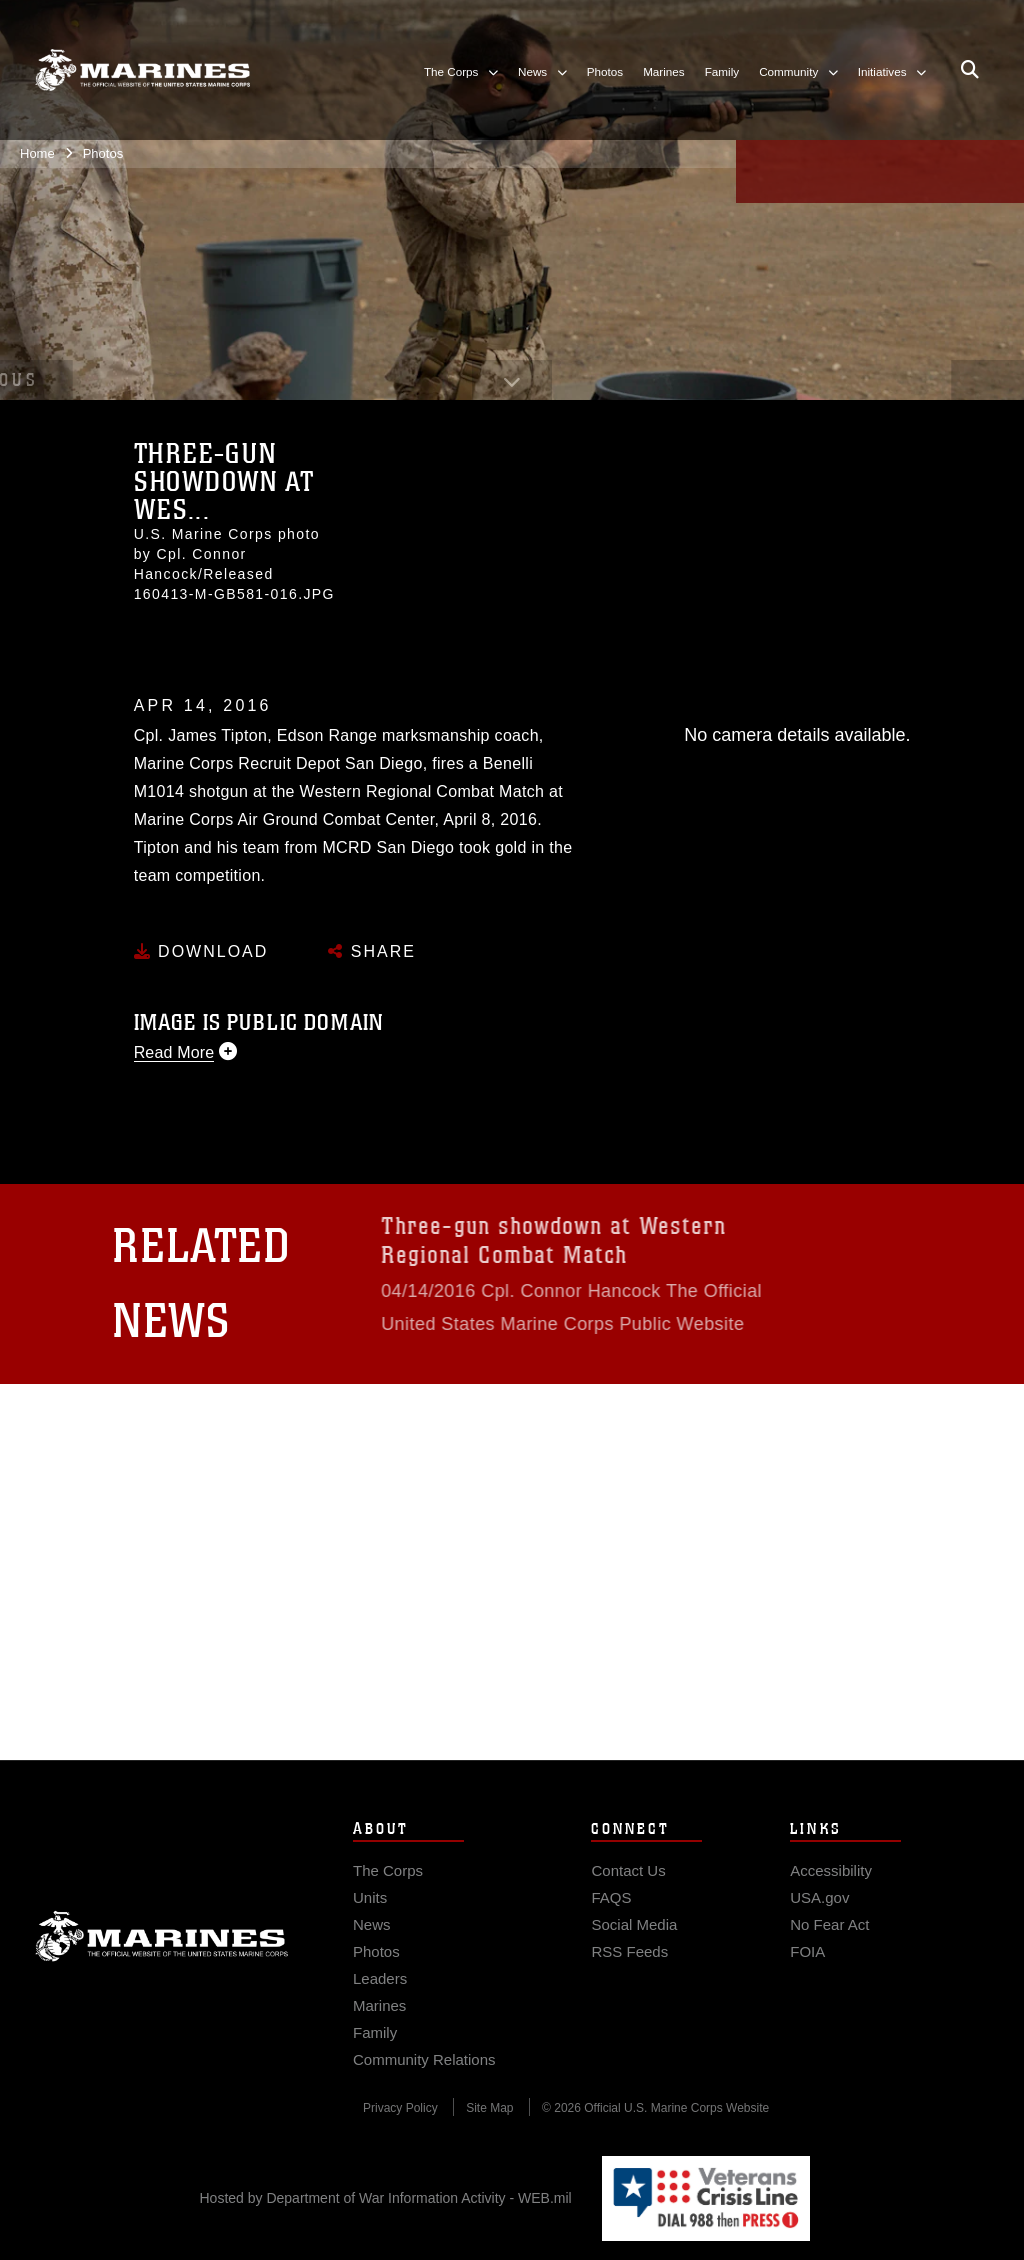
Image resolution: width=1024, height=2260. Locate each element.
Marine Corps (162, 1969)
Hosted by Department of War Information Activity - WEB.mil (386, 2198)
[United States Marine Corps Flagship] (142, 70)
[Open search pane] (970, 70)
